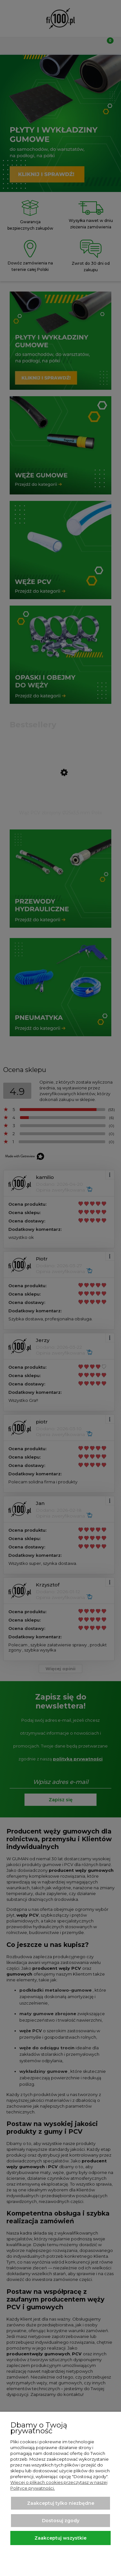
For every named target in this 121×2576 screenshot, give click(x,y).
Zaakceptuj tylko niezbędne (60, 2503)
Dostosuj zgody (60, 2520)
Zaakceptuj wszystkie (60, 2538)
